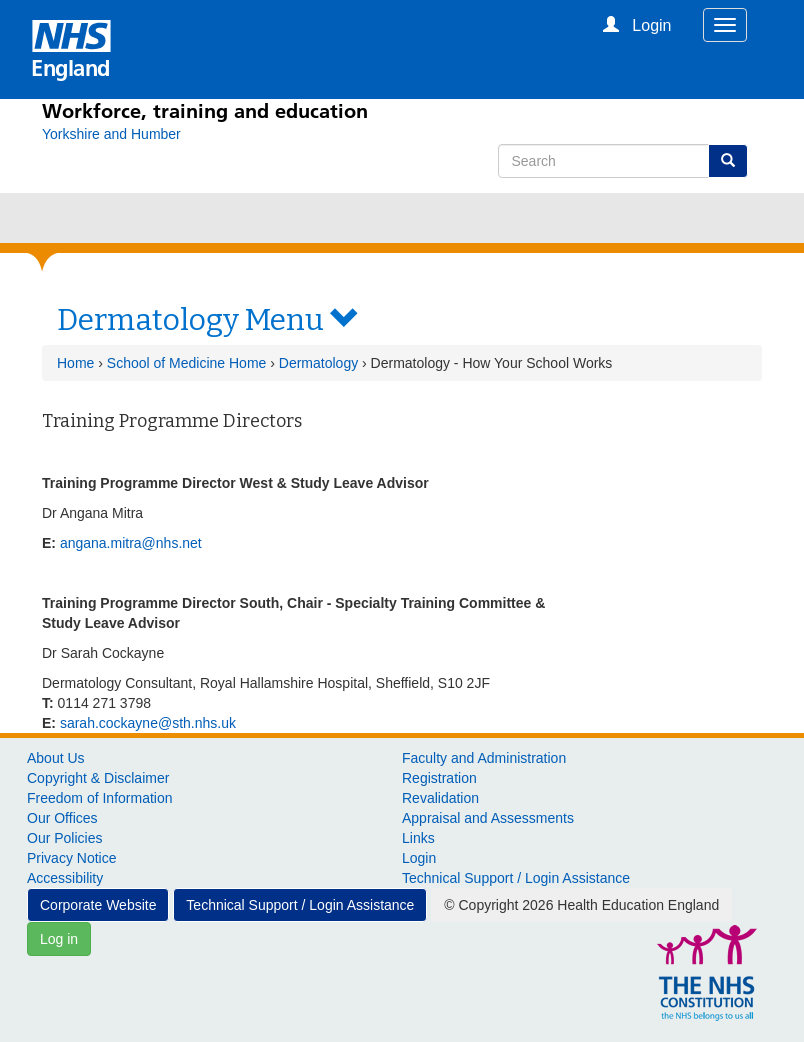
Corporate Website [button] (98, 905)
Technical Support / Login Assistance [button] (300, 905)
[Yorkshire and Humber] (111, 134)
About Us (56, 758)
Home (75, 363)
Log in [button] (59, 939)
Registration (439, 778)
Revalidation (440, 798)
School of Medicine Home (187, 363)
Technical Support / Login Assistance (516, 878)
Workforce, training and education (205, 111)
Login (419, 858)
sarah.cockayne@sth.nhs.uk (148, 723)
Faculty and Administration (484, 758)
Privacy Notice (71, 858)
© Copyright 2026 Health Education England (581, 905)
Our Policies (64, 838)
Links (418, 838)
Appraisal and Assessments (488, 818)
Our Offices (62, 818)
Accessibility (65, 878)
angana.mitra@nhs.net (131, 543)
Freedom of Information (100, 798)
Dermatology (318, 363)
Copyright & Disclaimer (98, 778)
